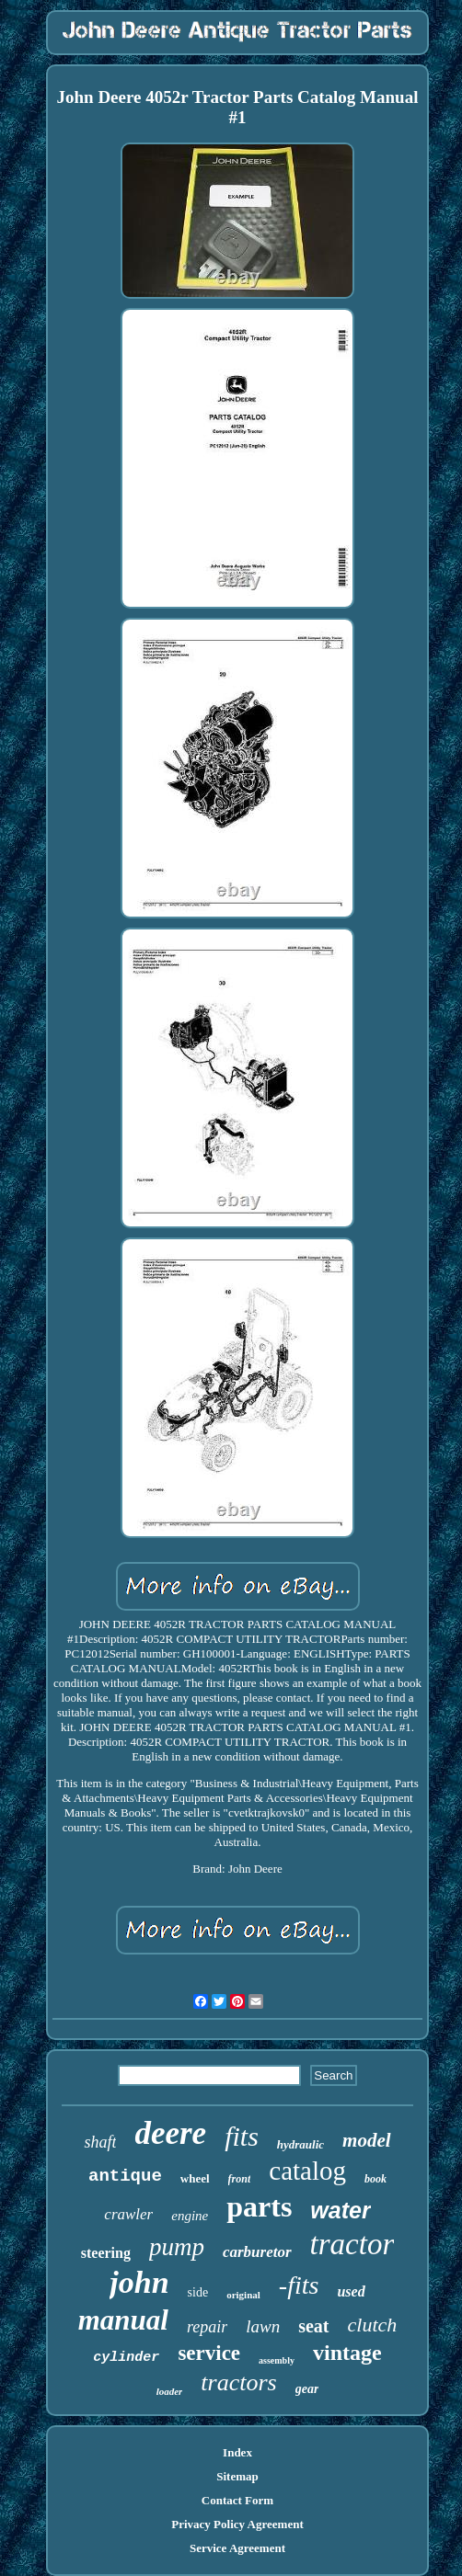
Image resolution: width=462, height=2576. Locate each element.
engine (189, 2215)
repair (207, 2327)
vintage (347, 2353)
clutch (373, 2324)
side (198, 2292)
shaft (100, 2142)
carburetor (257, 2252)
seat (313, 2326)
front (239, 2178)
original (243, 2294)
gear (307, 2389)
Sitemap (237, 2476)
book (375, 2178)
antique (125, 2176)
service (209, 2353)
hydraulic (300, 2144)
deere (170, 2133)
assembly (277, 2360)
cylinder (126, 2357)
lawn (263, 2326)
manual (123, 2320)
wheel (195, 2178)
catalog (307, 2170)
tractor (352, 2244)
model (366, 2140)
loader (169, 2391)
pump (176, 2247)
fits (242, 2136)
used (350, 2291)
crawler (128, 2214)
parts (259, 2206)
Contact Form (237, 2500)
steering (106, 2253)
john (139, 2282)
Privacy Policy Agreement (237, 2524)
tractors (238, 2382)
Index (237, 2452)
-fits (299, 2285)
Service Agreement (237, 2548)
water (340, 2210)
